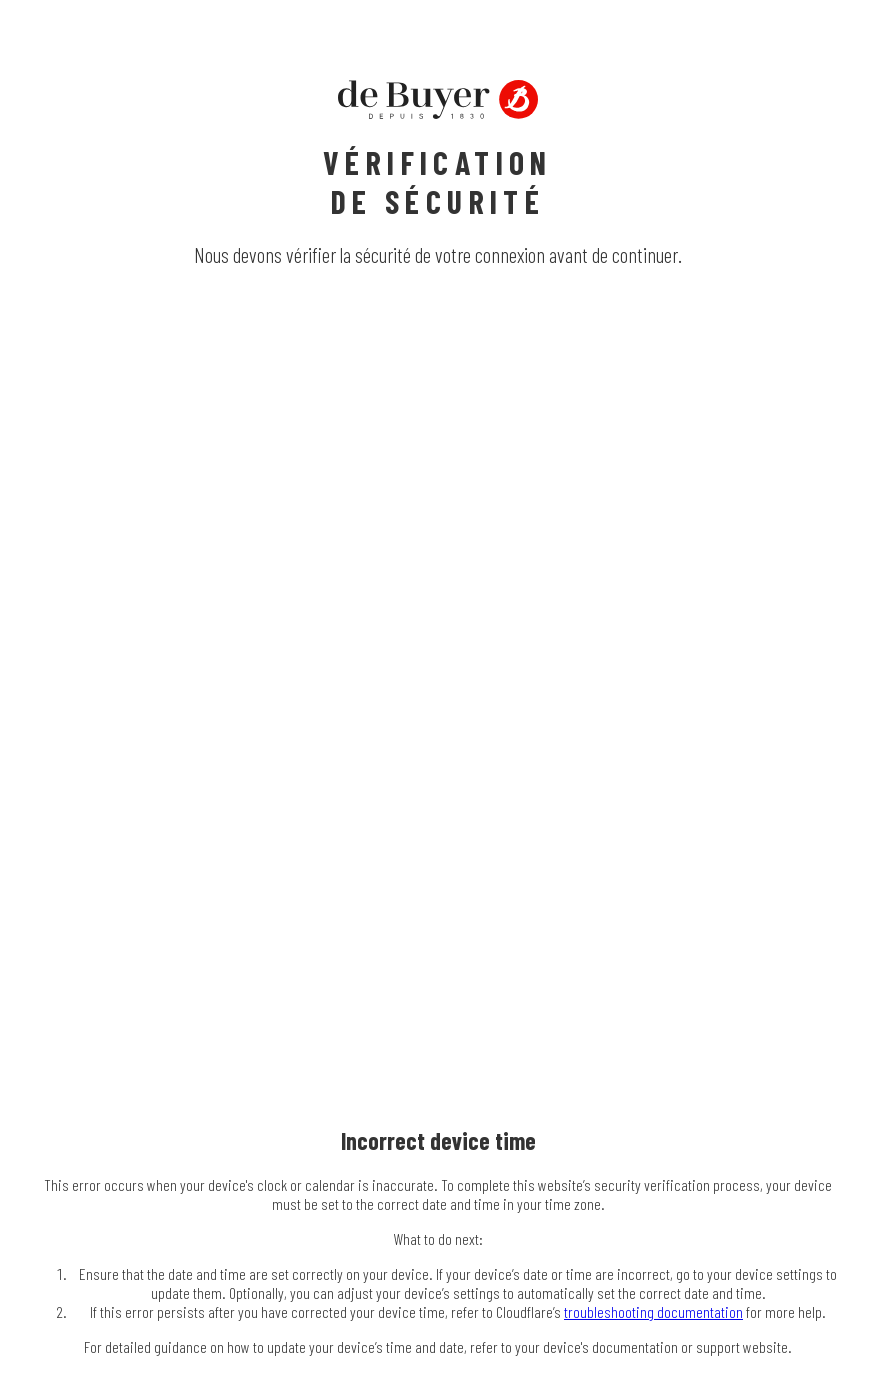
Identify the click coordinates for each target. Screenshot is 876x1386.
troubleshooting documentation (653, 1311)
